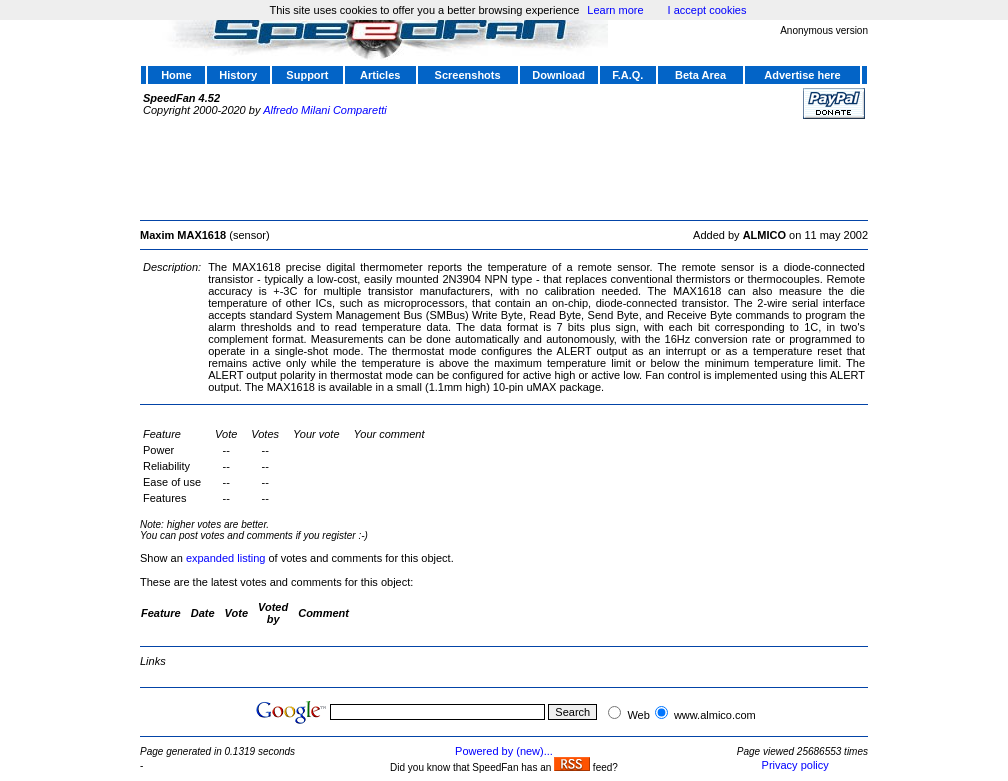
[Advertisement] (504, 167)
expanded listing (226, 558)
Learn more (615, 10)
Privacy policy (795, 765)
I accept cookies (707, 10)
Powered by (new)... (504, 751)
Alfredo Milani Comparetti (325, 110)
